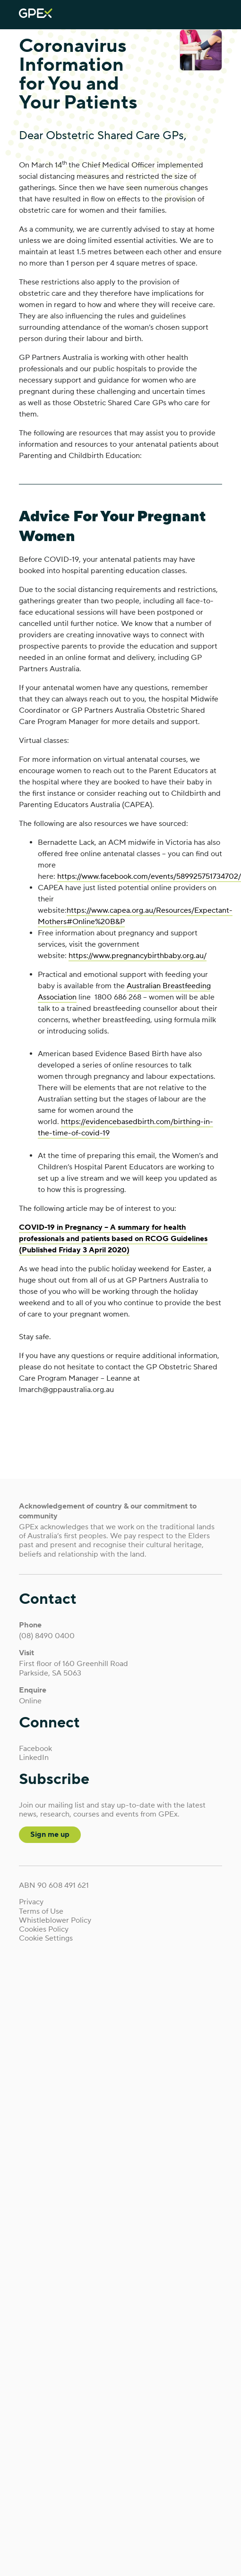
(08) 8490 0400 (47, 1636)
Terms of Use (41, 1911)
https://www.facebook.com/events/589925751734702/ (149, 876)
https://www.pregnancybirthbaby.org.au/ (138, 955)
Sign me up (49, 1834)
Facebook (35, 1748)
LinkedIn (34, 1757)
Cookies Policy (44, 1929)
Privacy (31, 1902)
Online (30, 1701)
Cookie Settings (46, 1938)
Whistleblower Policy (55, 1920)
